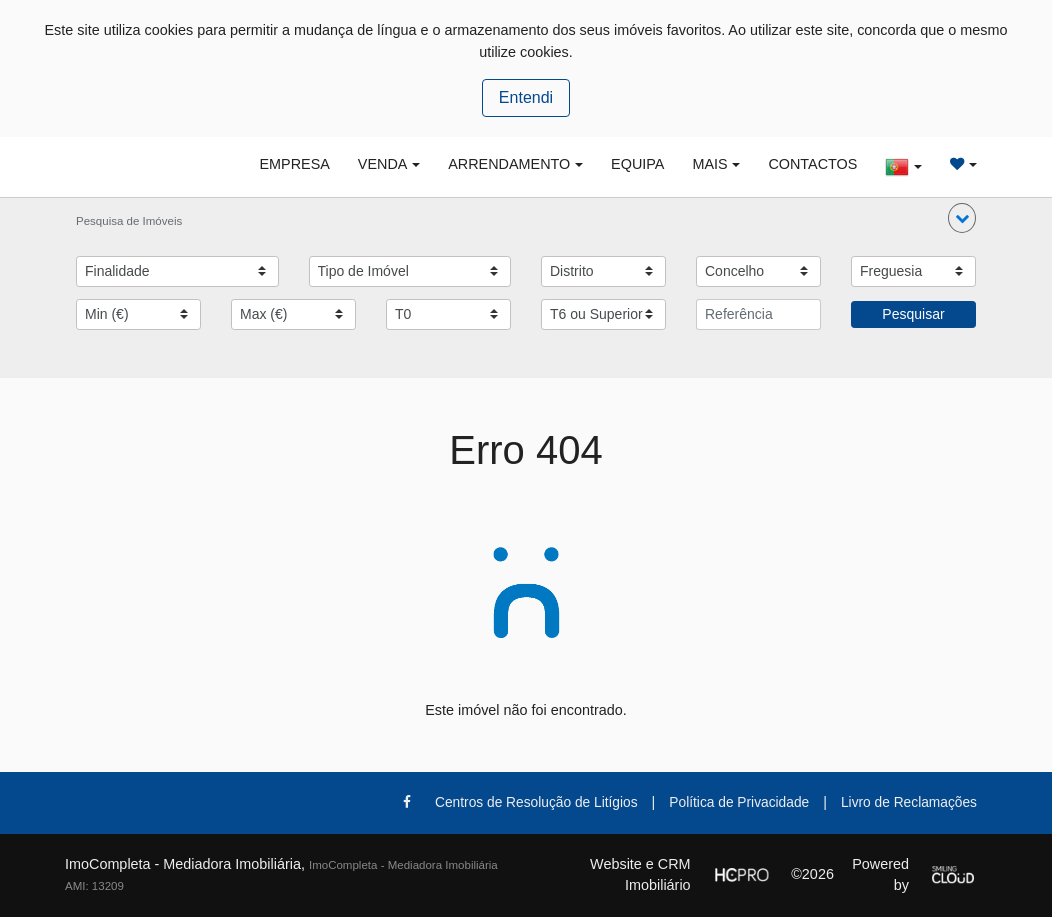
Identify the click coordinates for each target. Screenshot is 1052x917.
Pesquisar (913, 314)
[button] (962, 218)
